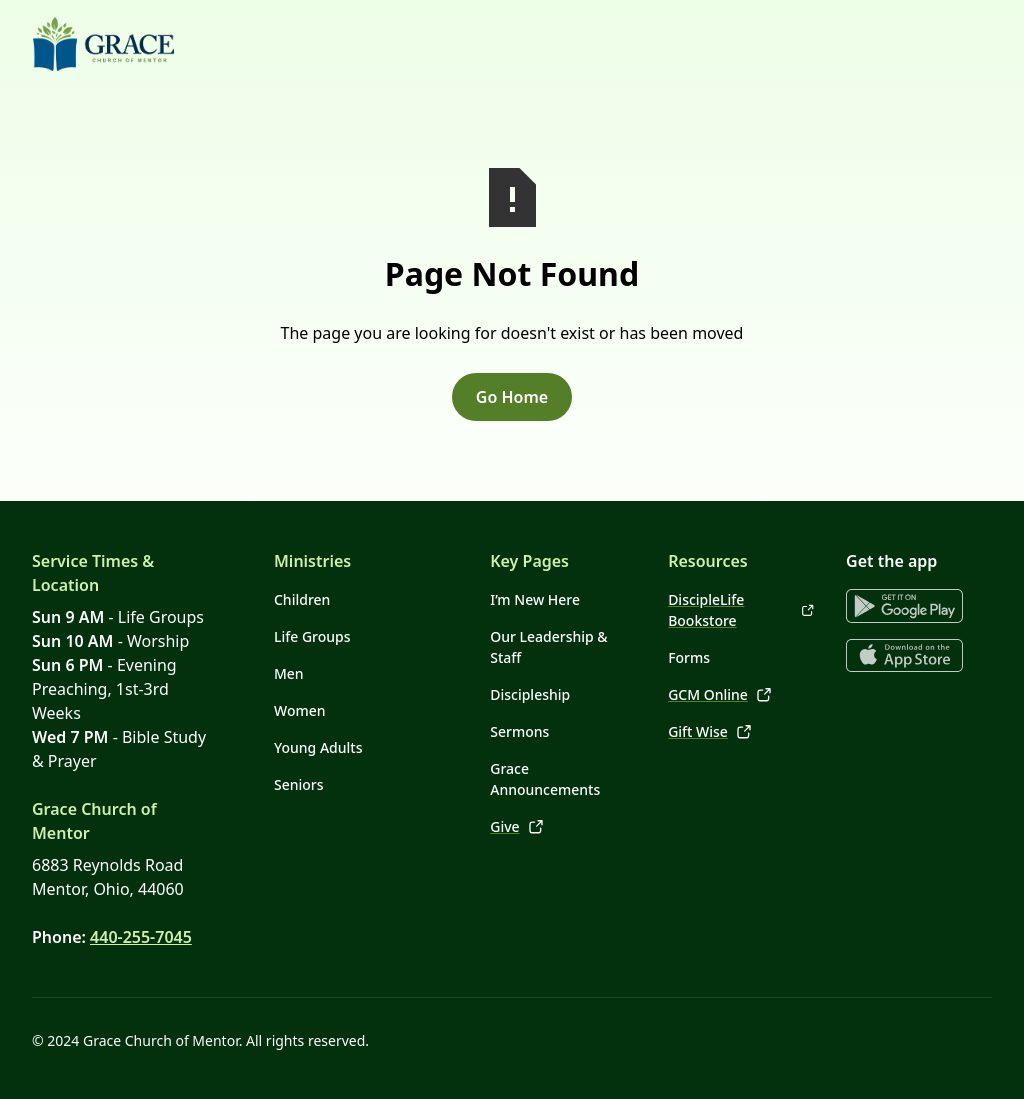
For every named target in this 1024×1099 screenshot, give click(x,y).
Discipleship (530, 694)
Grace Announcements (545, 779)
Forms (689, 657)
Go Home (512, 397)
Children (302, 599)
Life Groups (312, 636)
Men (289, 673)
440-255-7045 (141, 937)
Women (300, 710)
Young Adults (318, 747)
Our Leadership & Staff (548, 647)
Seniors (299, 784)
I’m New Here (535, 599)
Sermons (519, 731)
